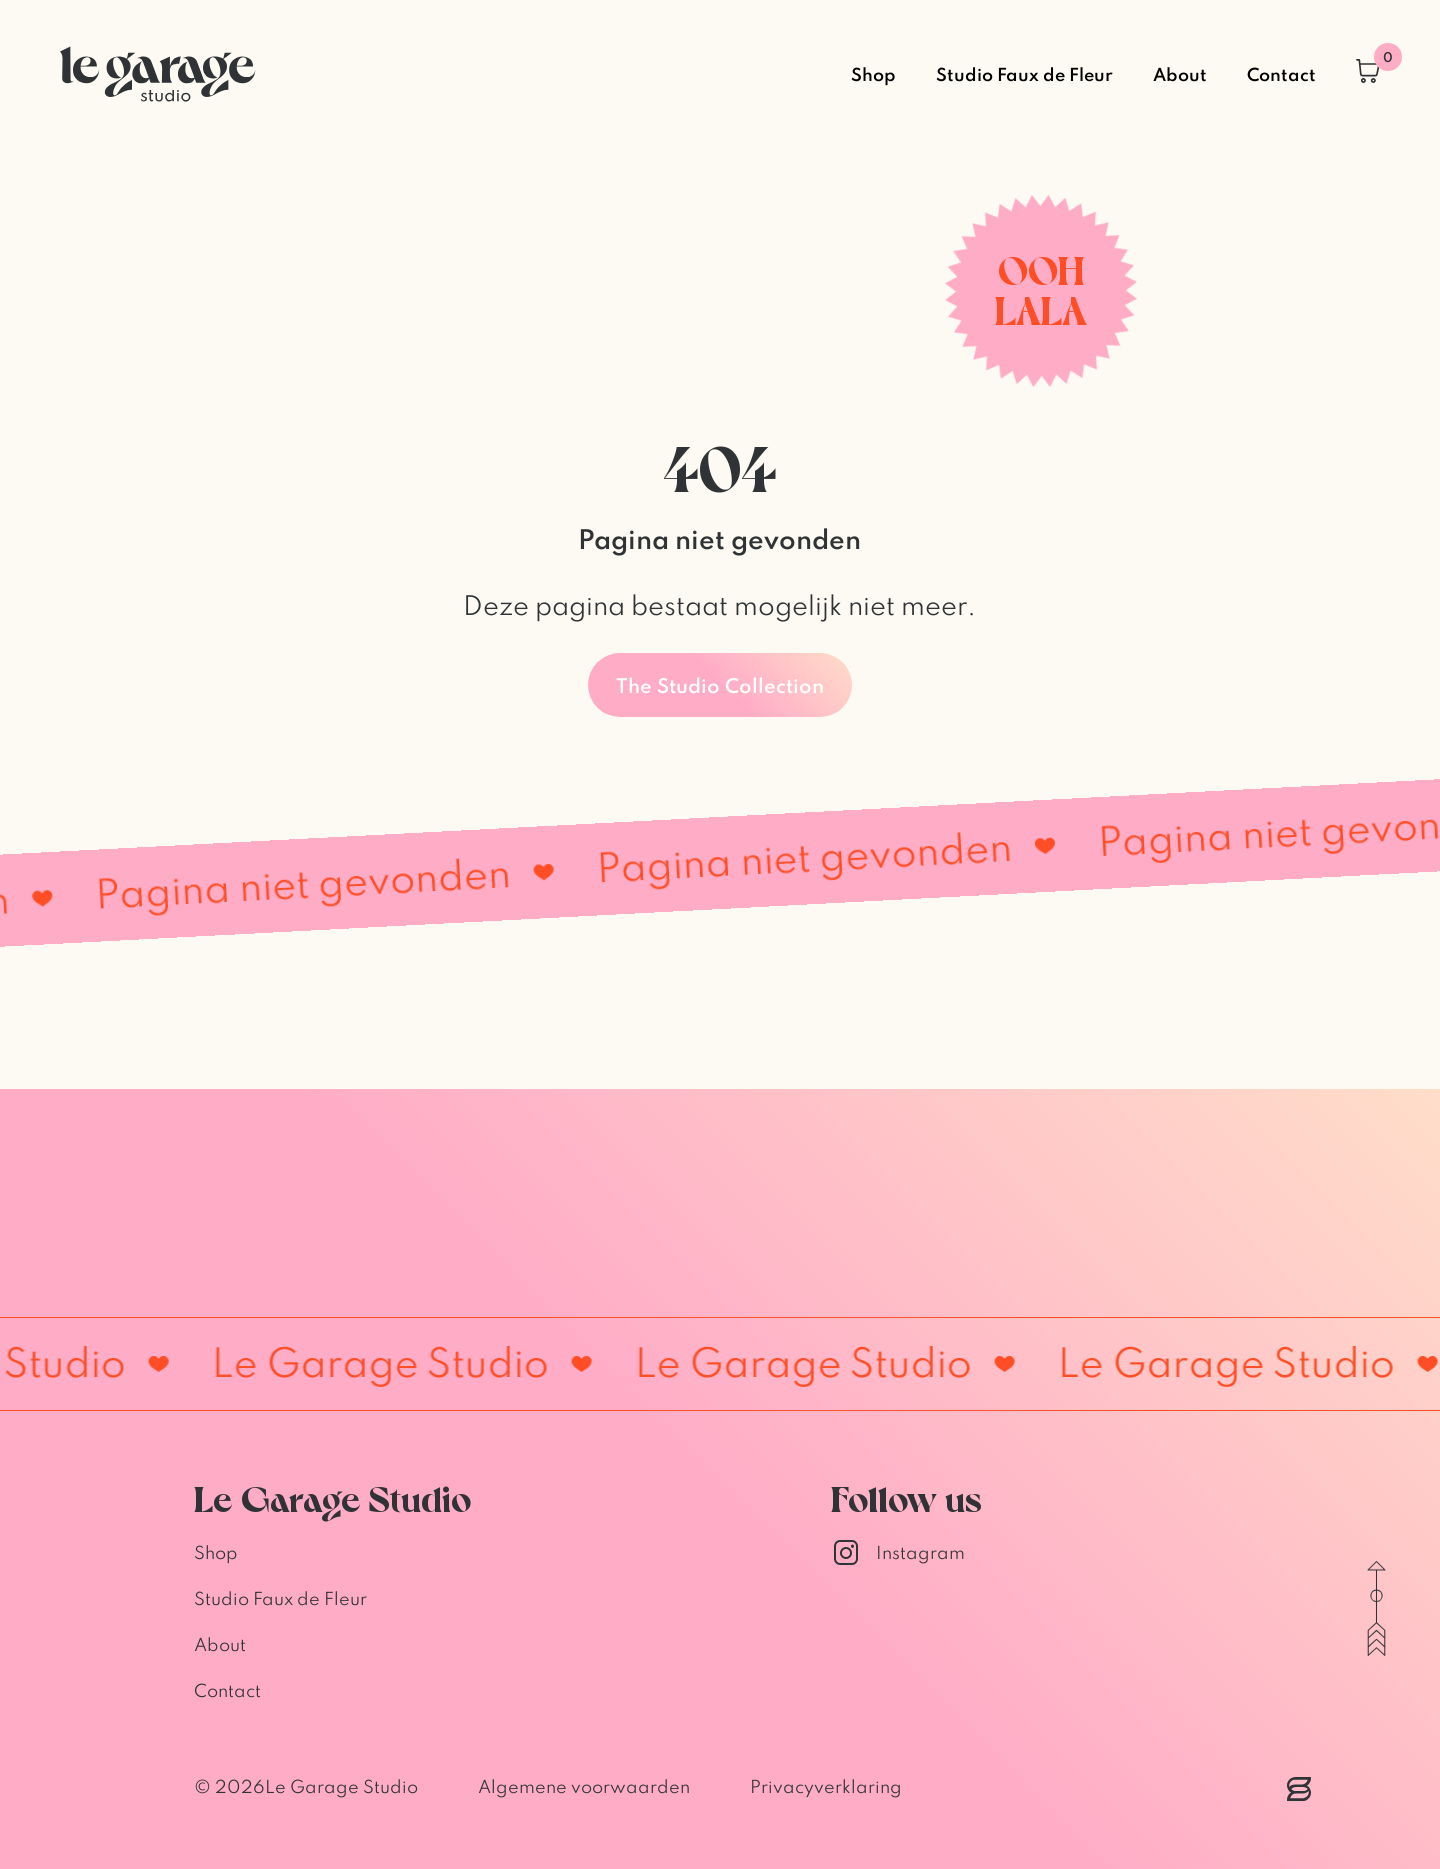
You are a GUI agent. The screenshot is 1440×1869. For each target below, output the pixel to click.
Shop (873, 74)
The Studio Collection (720, 685)
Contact (1281, 74)
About (1180, 74)
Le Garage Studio (341, 1786)
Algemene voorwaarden (584, 1786)
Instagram (898, 1553)
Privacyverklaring (826, 1786)
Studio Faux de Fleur (1024, 74)
